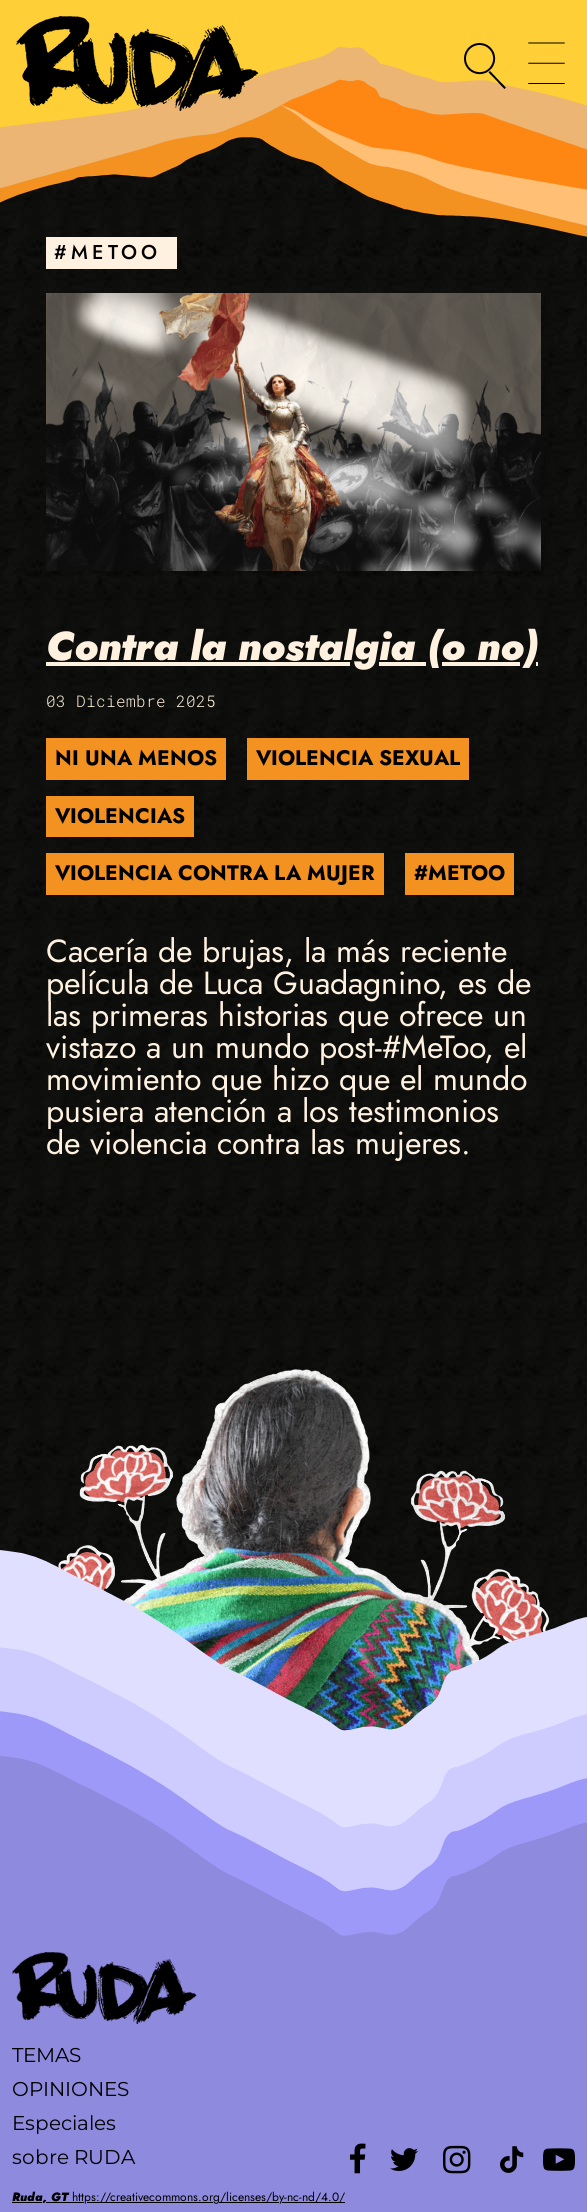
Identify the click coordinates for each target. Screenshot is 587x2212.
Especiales (64, 2123)
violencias (120, 816)
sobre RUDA (73, 2157)
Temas (46, 2055)
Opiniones (70, 2089)
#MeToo (459, 873)
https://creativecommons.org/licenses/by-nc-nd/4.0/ (178, 2197)
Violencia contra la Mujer (215, 873)
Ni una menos (136, 758)
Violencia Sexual (358, 758)
